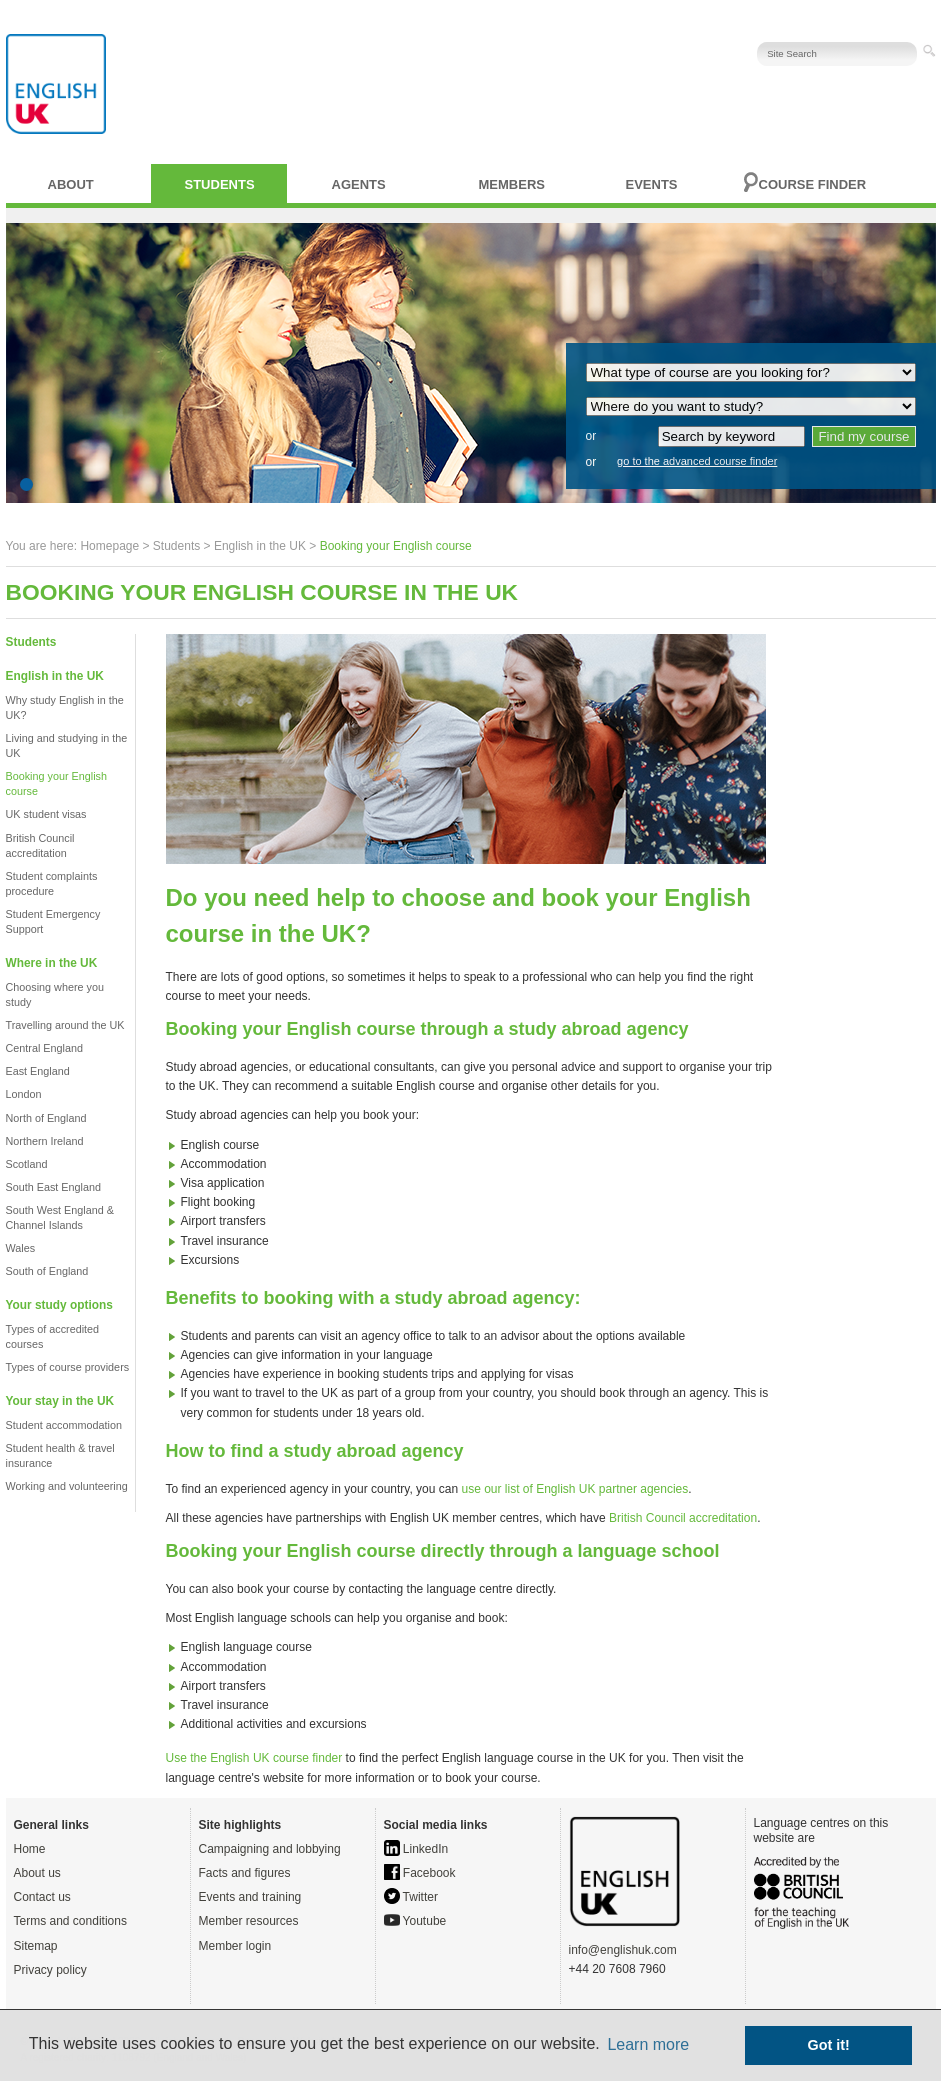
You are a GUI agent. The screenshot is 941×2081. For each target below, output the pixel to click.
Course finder (813, 184)
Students (220, 184)
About (71, 184)
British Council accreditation (683, 1518)
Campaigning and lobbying (270, 1849)
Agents (359, 184)
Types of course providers (68, 1367)
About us (37, 1873)
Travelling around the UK (65, 1025)
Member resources (249, 1921)
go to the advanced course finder (697, 461)
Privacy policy (50, 1970)
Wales (21, 1248)
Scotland (27, 1164)
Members (512, 184)
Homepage (109, 546)
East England (38, 1071)
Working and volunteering (67, 1486)
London (24, 1094)
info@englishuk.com (623, 1950)
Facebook (420, 1873)
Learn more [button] (648, 2044)
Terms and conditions (70, 1921)
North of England (46, 1118)
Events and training (250, 1897)
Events (652, 184)
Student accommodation (64, 1425)
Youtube (415, 1921)
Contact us (42, 1897)
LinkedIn (416, 1849)
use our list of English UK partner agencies (574, 1489)
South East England (53, 1187)
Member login (235, 1946)
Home (30, 1849)
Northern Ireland (45, 1141)
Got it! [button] (829, 2045)
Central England (44, 1048)
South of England (47, 1271)
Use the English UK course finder (254, 1758)
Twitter (411, 1897)
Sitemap (36, 1946)
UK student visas (46, 814)
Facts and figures (245, 1873)
